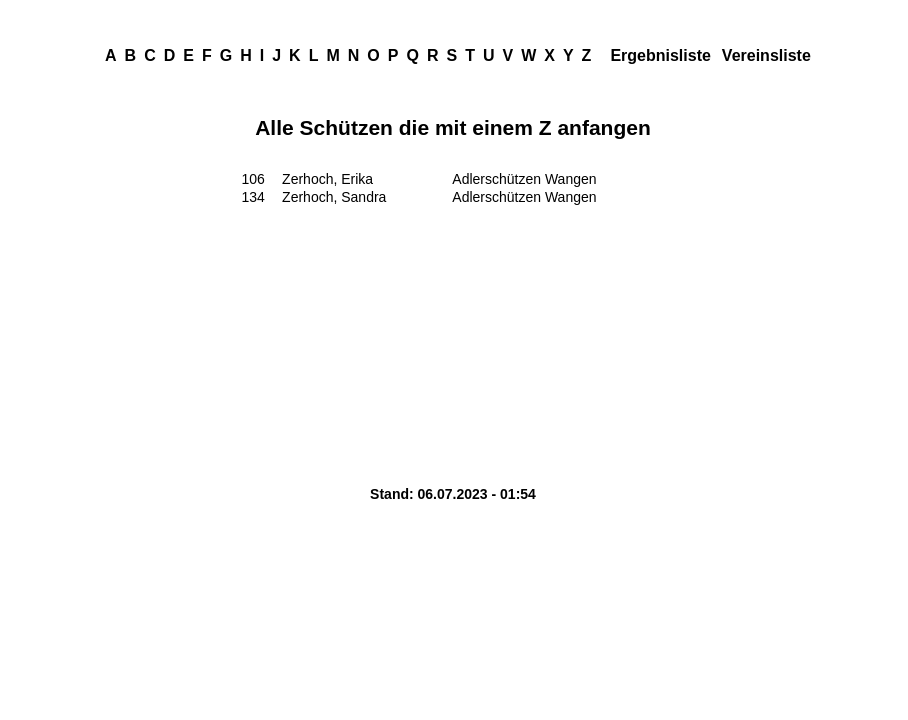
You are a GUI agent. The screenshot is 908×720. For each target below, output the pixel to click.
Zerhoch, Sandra (334, 197)
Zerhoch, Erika (327, 179)
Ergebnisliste (660, 55)
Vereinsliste (766, 55)
